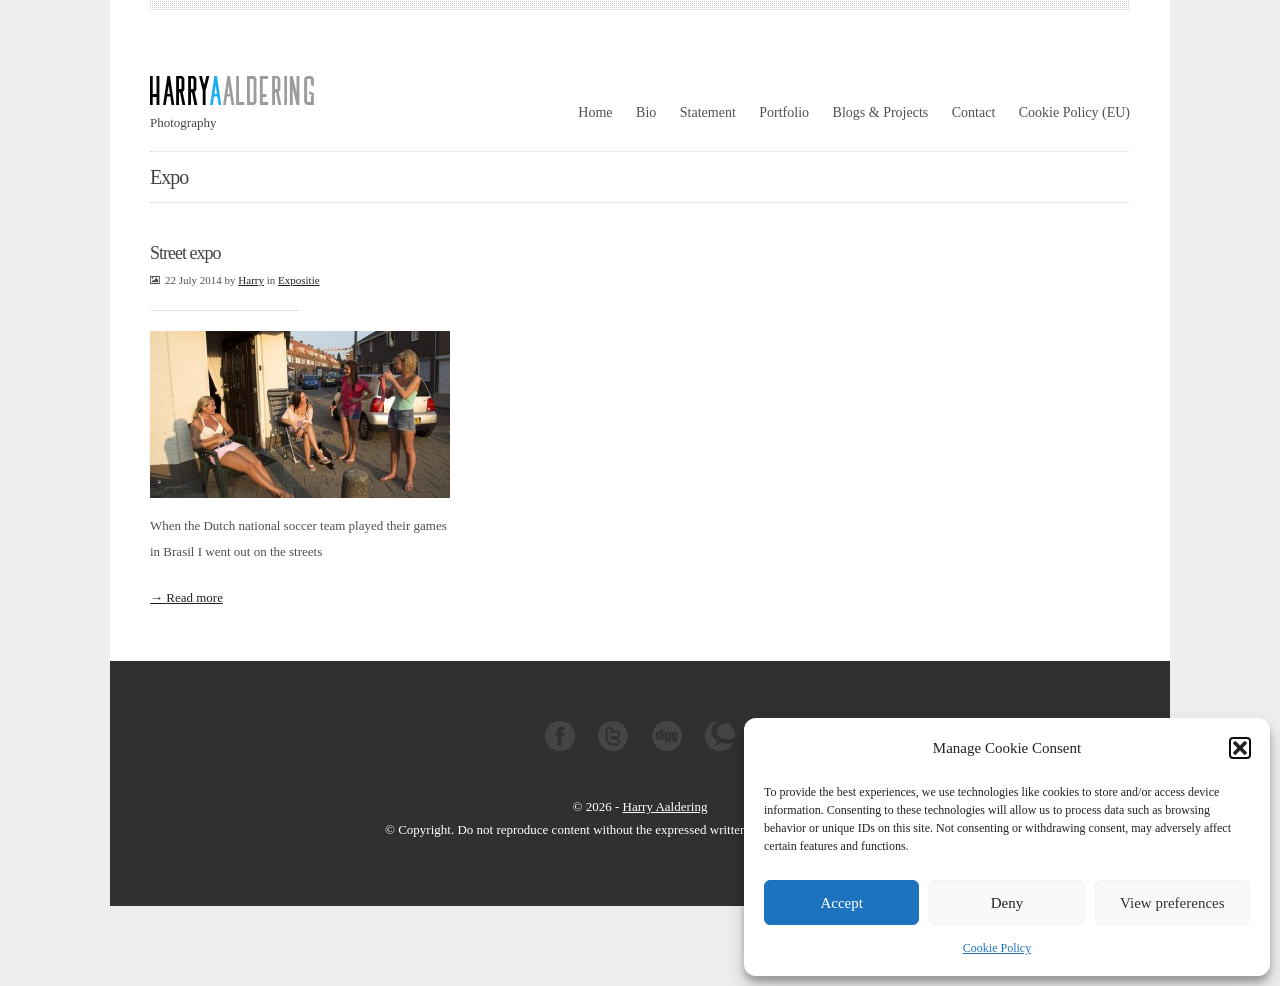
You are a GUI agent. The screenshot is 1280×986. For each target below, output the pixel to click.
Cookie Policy (997, 948)
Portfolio (784, 112)
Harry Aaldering (665, 806)
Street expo (185, 253)
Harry (251, 280)
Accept (841, 903)
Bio (646, 112)
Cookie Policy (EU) (1074, 112)
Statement (708, 112)
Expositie (299, 280)
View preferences (1172, 903)
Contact (974, 112)
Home (595, 112)
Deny (1007, 903)
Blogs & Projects (881, 112)
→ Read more (186, 597)
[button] (1240, 748)
